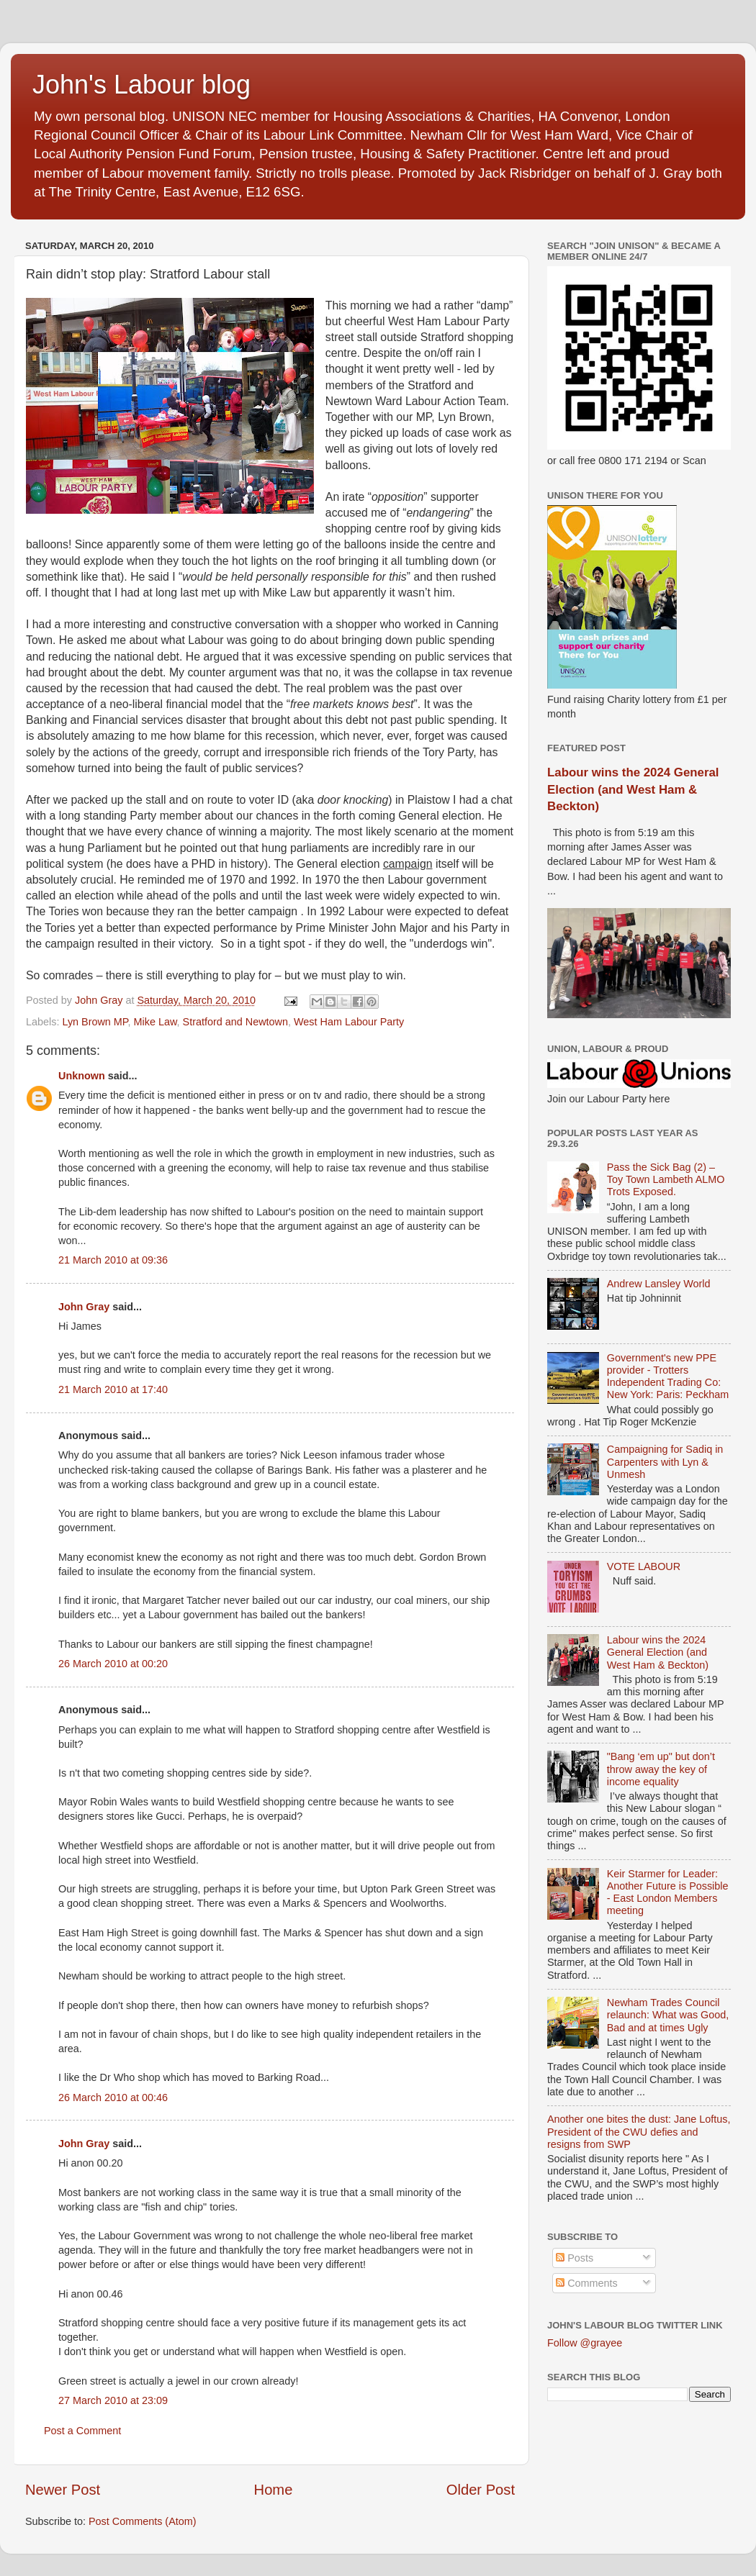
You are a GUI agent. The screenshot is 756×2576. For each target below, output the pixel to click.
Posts (574, 2258)
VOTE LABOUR (643, 1566)
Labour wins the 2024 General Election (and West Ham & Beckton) (633, 789)
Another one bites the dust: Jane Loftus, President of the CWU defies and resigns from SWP (638, 2131)
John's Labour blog (141, 84)
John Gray (83, 1306)
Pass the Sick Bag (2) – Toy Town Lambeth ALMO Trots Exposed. (666, 1179)
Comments (587, 2283)
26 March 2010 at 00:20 (113, 1663)
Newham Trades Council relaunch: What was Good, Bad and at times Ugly (668, 2015)
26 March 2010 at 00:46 (113, 2097)
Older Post (480, 2490)
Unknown (81, 1075)
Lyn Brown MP (94, 1022)
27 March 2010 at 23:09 (113, 2400)
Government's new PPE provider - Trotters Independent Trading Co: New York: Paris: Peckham (668, 1376)
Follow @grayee (584, 2343)
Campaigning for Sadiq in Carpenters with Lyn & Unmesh (665, 1461)
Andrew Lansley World (659, 1283)
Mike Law (155, 1022)
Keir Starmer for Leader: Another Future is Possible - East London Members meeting (668, 1892)
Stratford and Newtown (235, 1022)
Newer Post (62, 2490)
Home (273, 2490)
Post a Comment (82, 2430)
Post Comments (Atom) (143, 2521)
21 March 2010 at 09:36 (113, 1260)
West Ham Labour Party (349, 1022)
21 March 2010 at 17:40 (113, 1389)
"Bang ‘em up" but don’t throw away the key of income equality (661, 1769)
